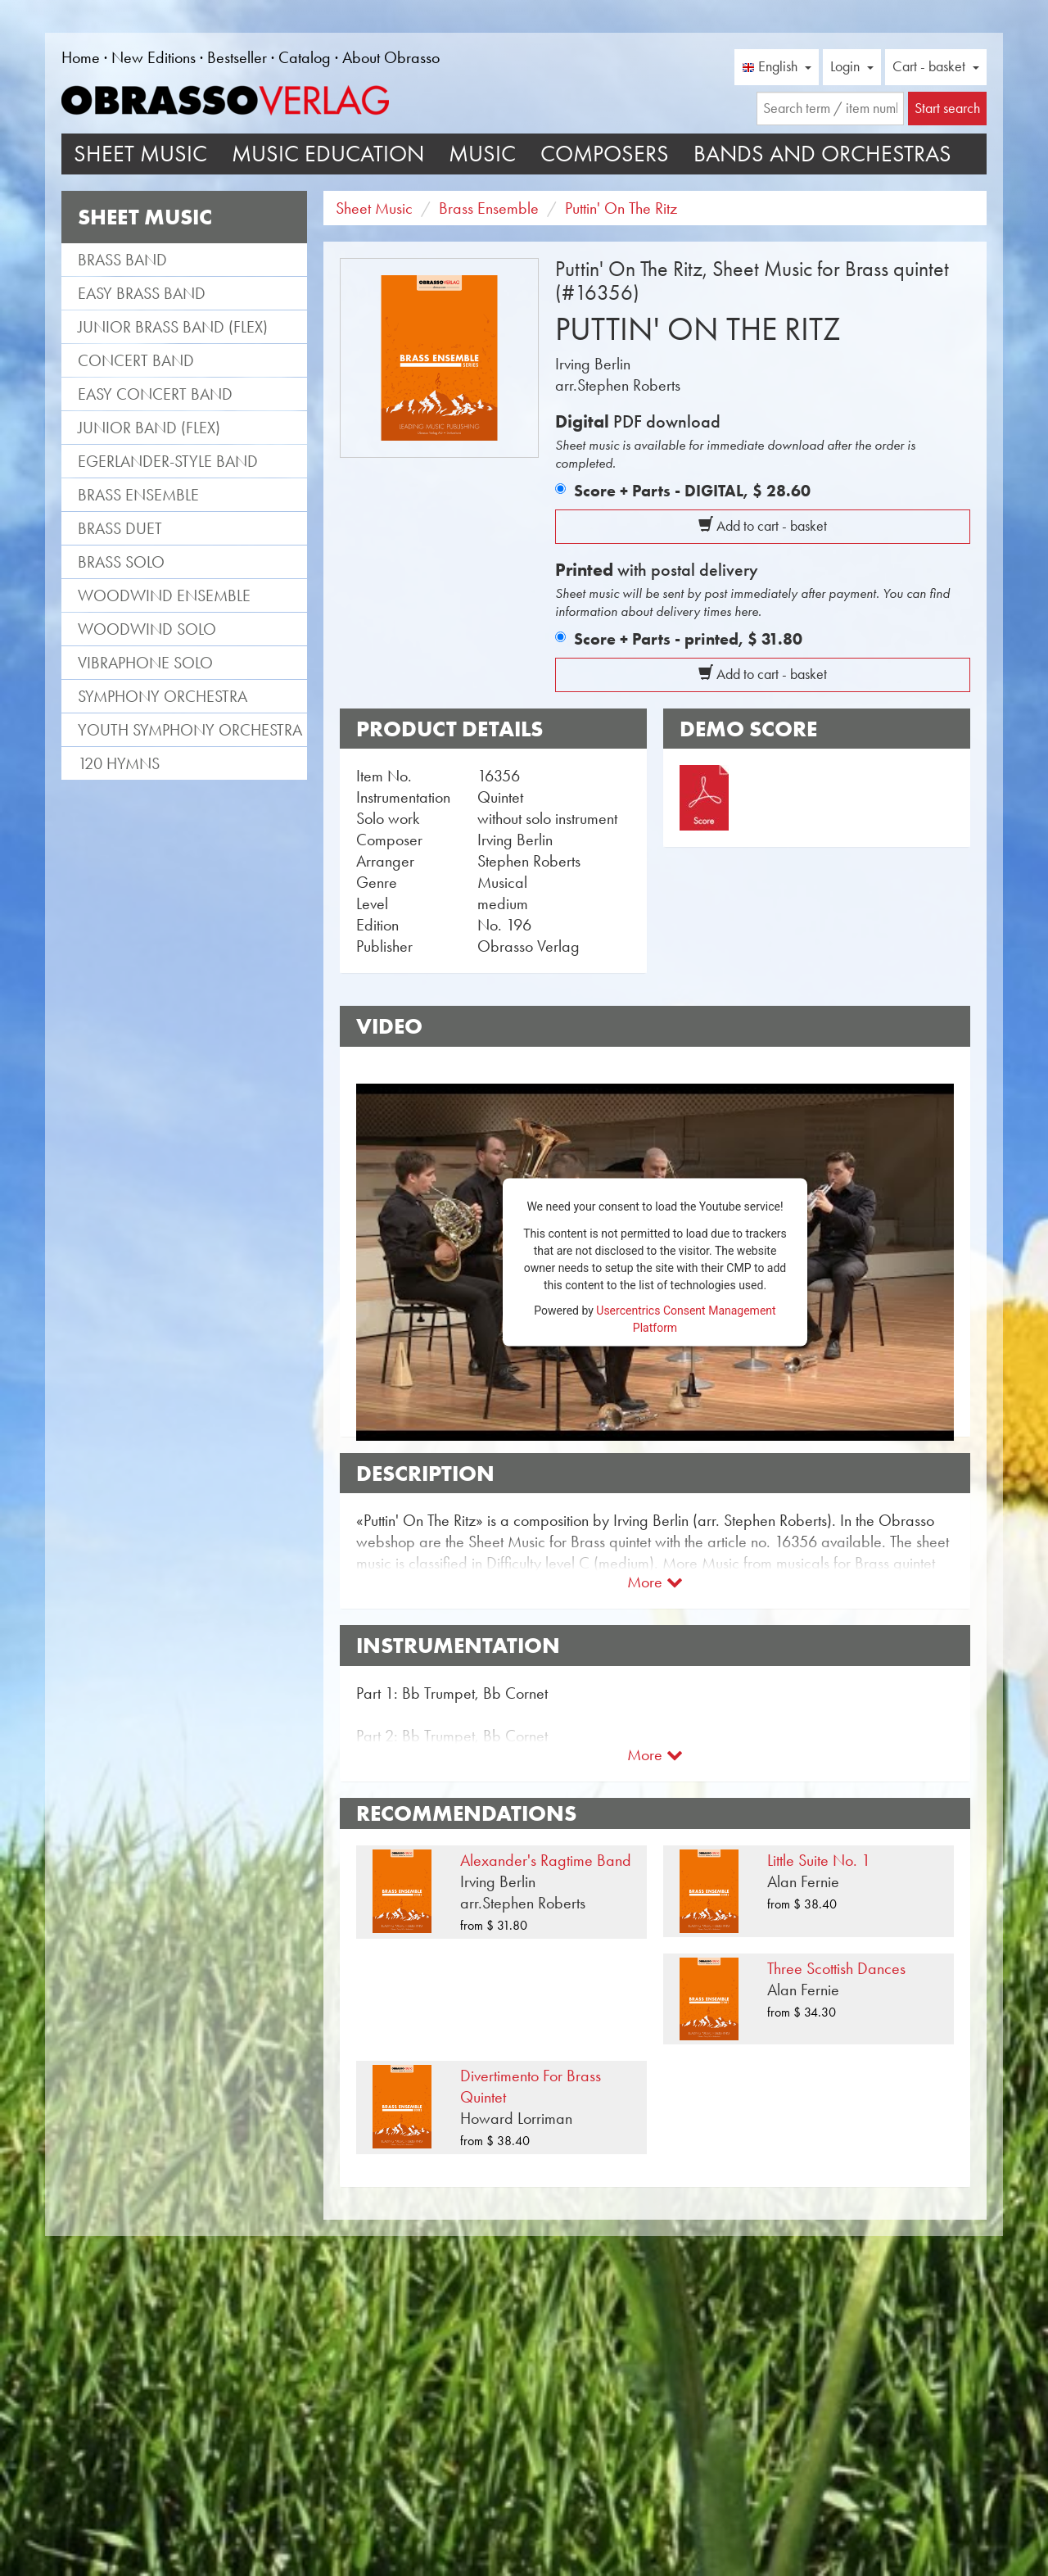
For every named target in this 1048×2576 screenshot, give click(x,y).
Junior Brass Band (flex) (173, 327)
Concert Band (136, 360)
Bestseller (237, 57)
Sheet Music (140, 153)
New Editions (153, 57)
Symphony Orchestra (162, 696)
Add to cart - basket (762, 526)
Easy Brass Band (142, 293)
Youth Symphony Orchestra (190, 730)
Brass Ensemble (138, 495)
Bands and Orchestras (822, 153)
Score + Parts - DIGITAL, (692, 490)
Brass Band (122, 259)
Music (482, 153)
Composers (604, 153)
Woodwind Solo (147, 629)
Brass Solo (121, 562)
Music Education (328, 153)
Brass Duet (120, 528)
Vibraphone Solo (145, 662)
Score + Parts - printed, (688, 639)
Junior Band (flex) (149, 427)
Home (80, 57)
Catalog (304, 57)
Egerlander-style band (168, 461)
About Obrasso (391, 57)
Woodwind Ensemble (164, 595)
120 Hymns (119, 763)
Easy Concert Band (155, 394)
